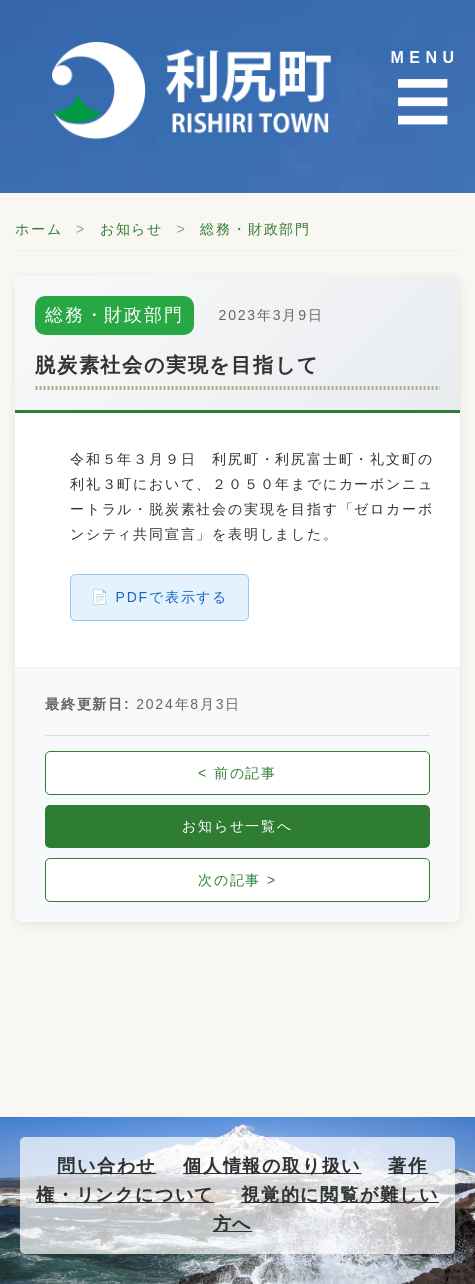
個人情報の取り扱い (272, 1166)
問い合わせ (106, 1166)
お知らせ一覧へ (237, 826)
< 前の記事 (237, 773)
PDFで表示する (172, 597)
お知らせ (131, 229)
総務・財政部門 (255, 229)
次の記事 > (237, 880)
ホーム (38, 229)
